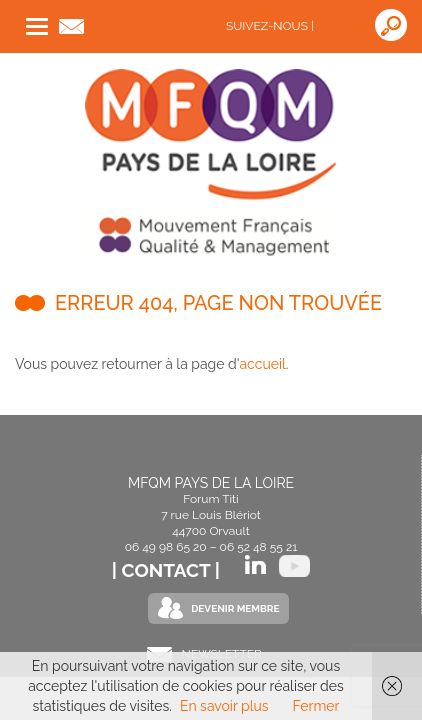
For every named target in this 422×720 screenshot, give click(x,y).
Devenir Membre (235, 608)
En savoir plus (224, 706)
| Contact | (168, 570)
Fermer (316, 706)
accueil (262, 364)
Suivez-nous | (270, 26)
